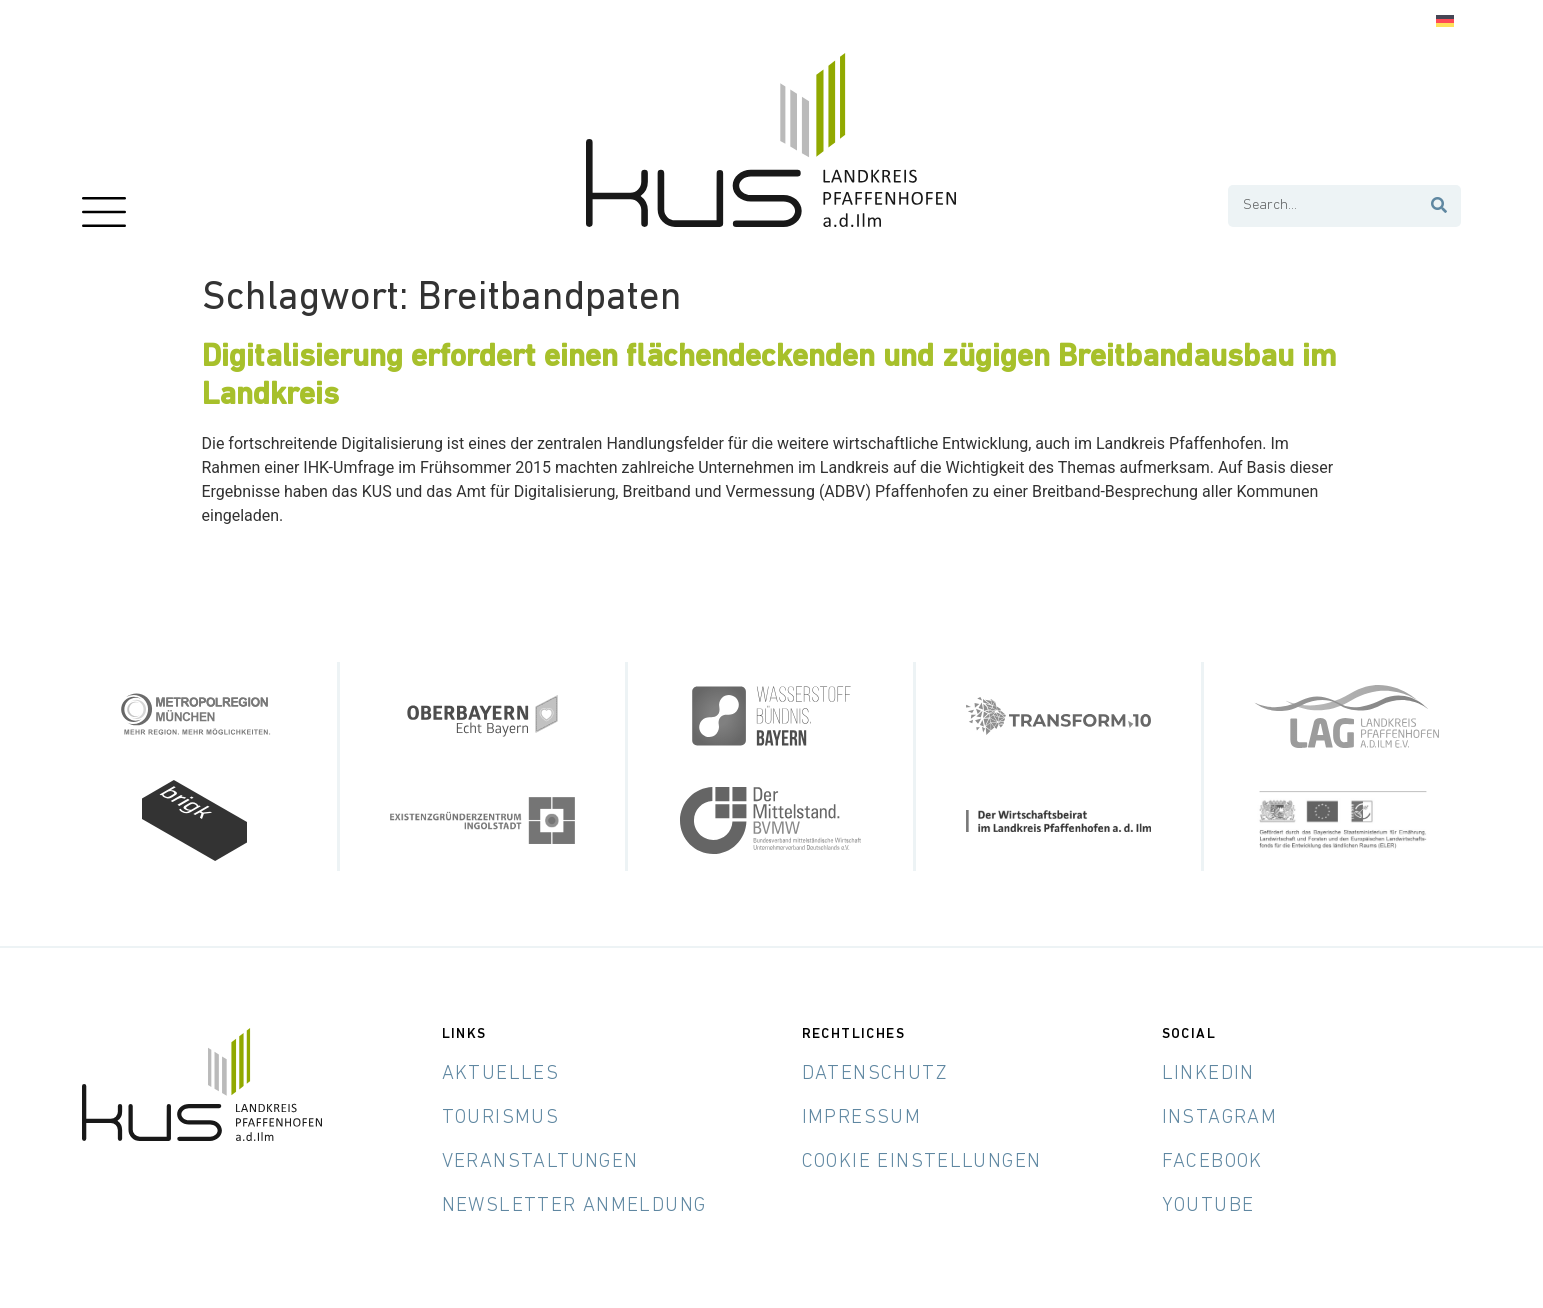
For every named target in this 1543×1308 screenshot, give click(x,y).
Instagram (1220, 1118)
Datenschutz (875, 1074)
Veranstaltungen (540, 1162)
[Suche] (1439, 206)
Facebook (1212, 1162)
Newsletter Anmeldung (574, 1206)
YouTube (1208, 1206)
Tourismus (501, 1118)
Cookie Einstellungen (922, 1162)
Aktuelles (501, 1074)
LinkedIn (1208, 1074)
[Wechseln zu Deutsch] (1445, 21)
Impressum (862, 1118)
